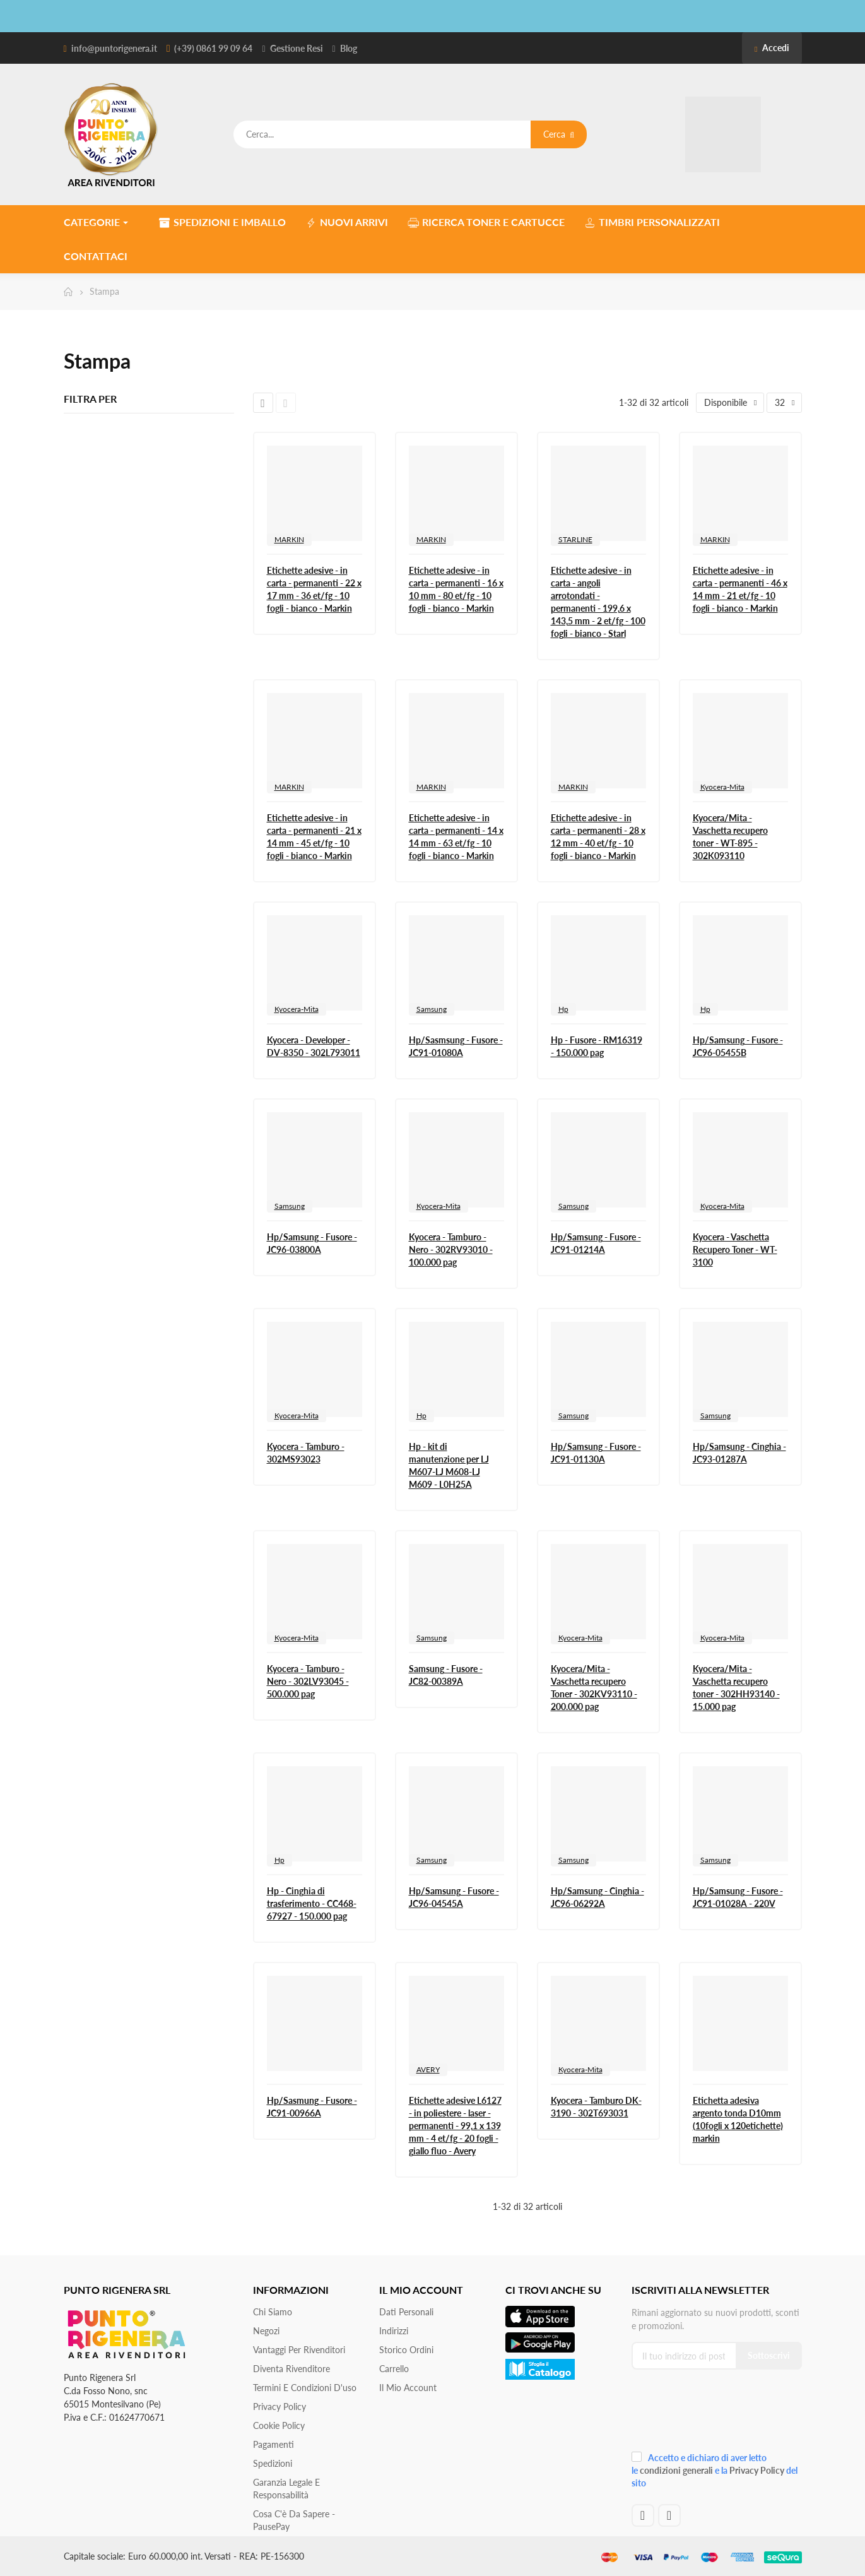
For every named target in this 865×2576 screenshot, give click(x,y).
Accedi (772, 47)
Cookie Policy (279, 2425)
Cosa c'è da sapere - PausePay (294, 2520)
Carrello (394, 2368)
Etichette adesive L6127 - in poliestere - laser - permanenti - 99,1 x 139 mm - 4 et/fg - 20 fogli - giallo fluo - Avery (455, 2125)
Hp (563, 1009)
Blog (348, 48)
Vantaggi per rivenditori (299, 2349)
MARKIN (289, 539)
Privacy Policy (279, 2406)
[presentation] (716, 2415)
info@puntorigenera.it (114, 48)
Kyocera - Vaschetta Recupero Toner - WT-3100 (735, 1249)
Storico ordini (406, 2349)
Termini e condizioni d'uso (304, 2387)
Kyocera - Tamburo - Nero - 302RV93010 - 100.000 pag (451, 1249)
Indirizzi (393, 2330)
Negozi (266, 2330)
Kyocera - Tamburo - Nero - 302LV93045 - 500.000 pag (308, 1681)
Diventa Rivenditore (291, 2368)
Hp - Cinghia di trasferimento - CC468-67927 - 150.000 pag (311, 1903)
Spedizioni (272, 2463)
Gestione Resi (296, 48)
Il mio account (408, 2387)
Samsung (431, 1009)
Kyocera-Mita (722, 787)
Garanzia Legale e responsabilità (286, 2488)
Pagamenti (273, 2444)
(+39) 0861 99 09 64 (213, 48)
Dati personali (406, 2311)
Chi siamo (272, 2311)
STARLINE (575, 539)
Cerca (558, 134)
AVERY (428, 2069)
